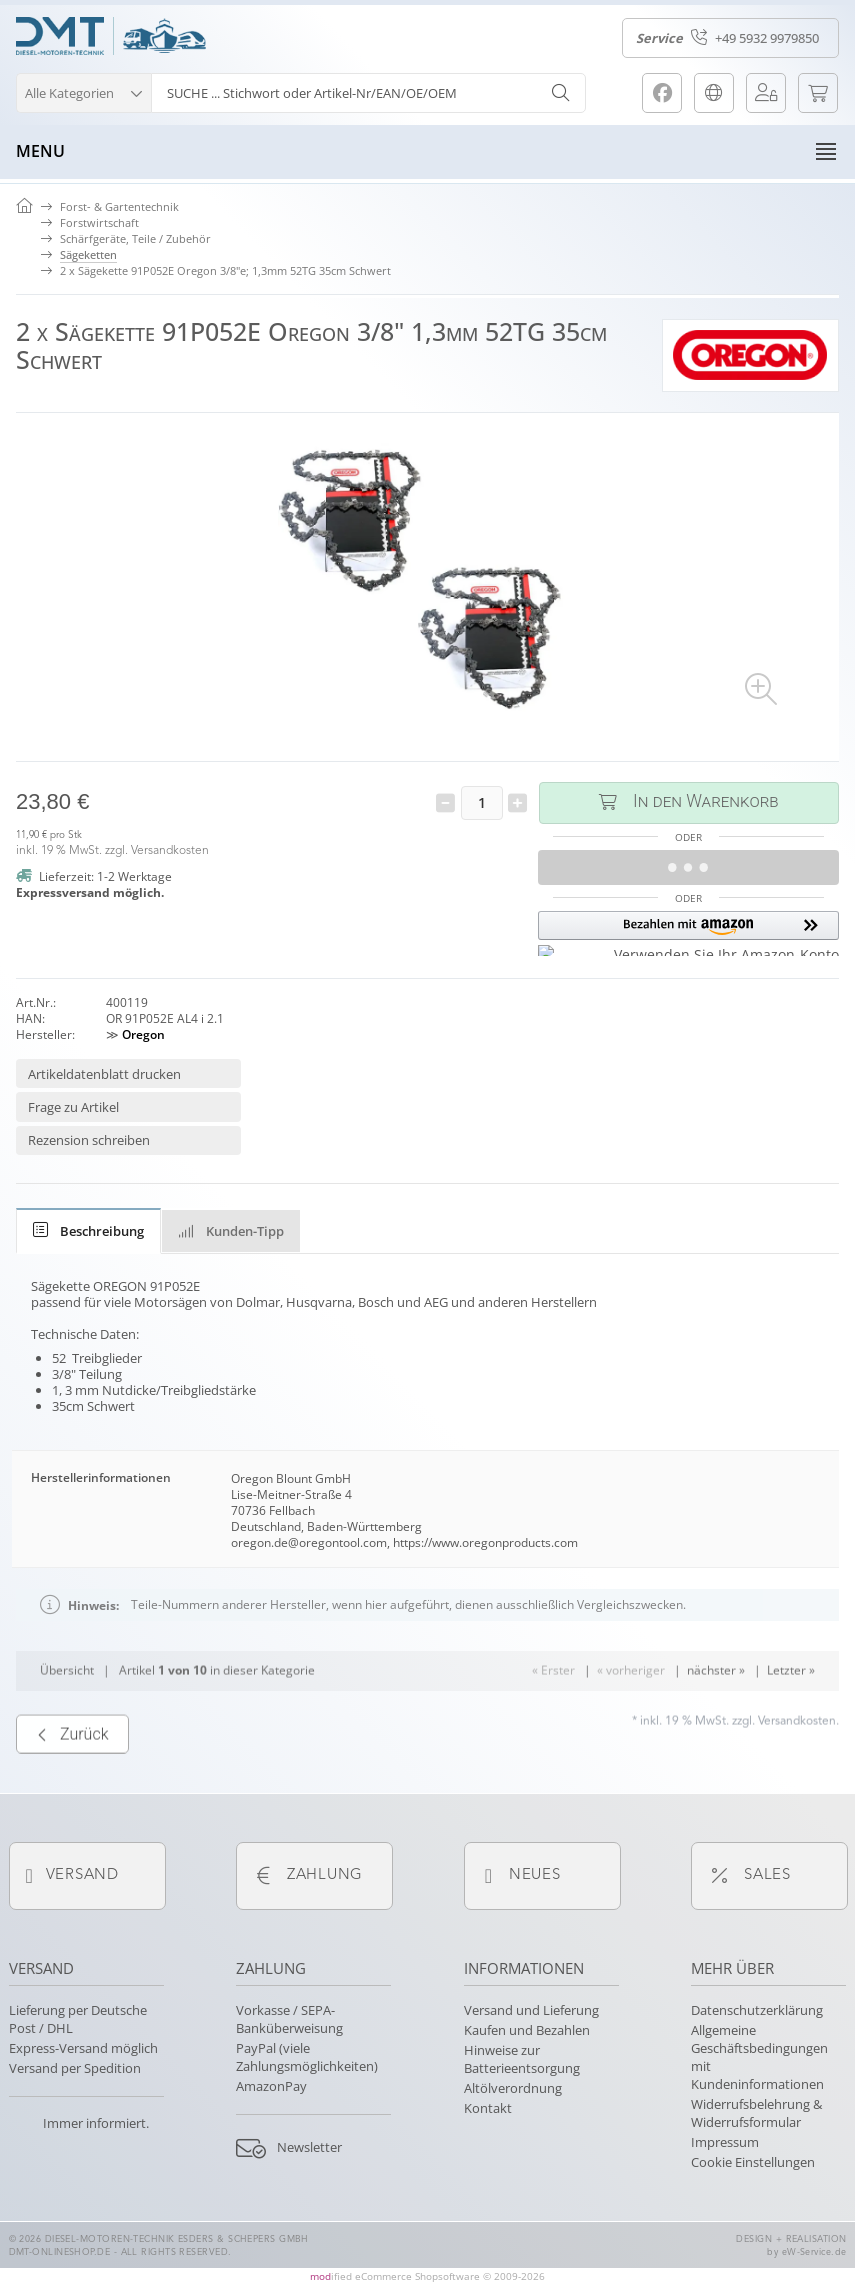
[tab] (88, 1231)
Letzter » (791, 1728)
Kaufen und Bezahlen (527, 2030)
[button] (83, 90)
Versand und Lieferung (531, 2010)
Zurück (72, 1793)
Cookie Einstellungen (753, 2162)
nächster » (716, 1728)
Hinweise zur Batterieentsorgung (522, 2059)
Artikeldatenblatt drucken (104, 1074)
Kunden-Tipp (231, 1231)
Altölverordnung (513, 2088)
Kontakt (488, 2108)
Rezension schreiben (89, 1140)
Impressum (725, 2142)
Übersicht (67, 1728)
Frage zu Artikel (73, 1107)
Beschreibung (88, 1231)
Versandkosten (170, 851)
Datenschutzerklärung (757, 2010)
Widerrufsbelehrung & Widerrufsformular (756, 2113)
